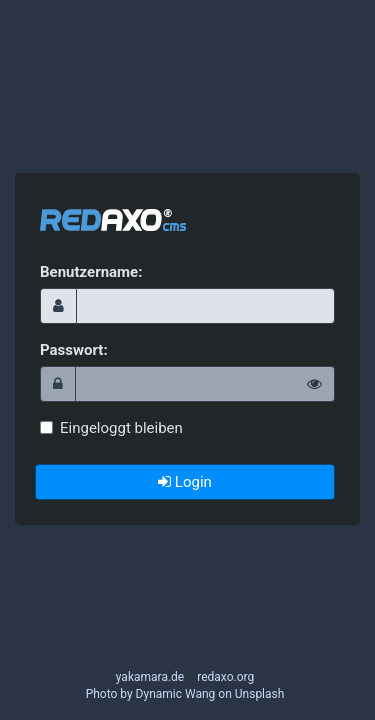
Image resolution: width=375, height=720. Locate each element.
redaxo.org (225, 677)
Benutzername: (91, 272)
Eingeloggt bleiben (111, 428)
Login (185, 482)
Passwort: (74, 350)
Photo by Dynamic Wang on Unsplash (185, 694)
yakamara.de (150, 677)
